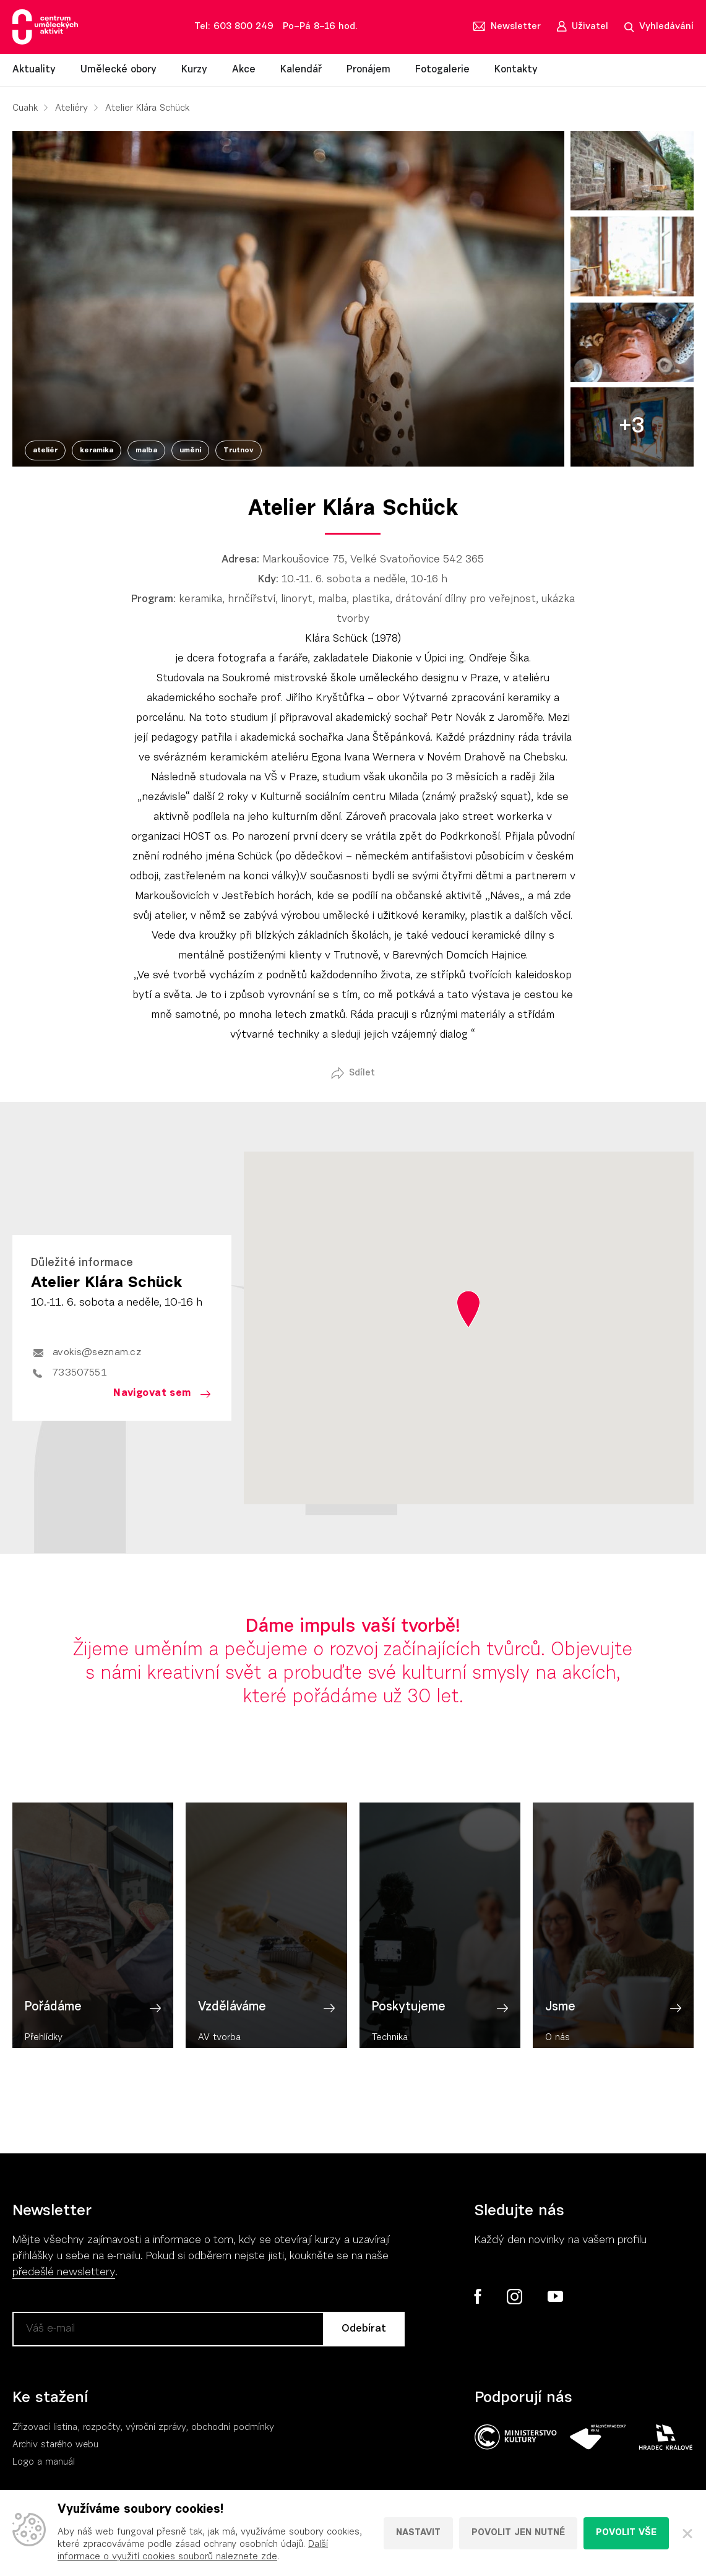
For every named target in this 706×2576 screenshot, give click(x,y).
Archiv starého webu (55, 2445)
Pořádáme (53, 2028)
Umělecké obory (118, 70)
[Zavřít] (687, 2533)
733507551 (80, 1373)
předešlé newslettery (63, 2272)
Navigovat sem (152, 1393)
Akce (244, 70)
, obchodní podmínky (230, 2427)
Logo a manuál (43, 2462)
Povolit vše (626, 2533)
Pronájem (368, 70)
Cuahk (25, 108)
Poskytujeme (409, 2028)
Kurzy (194, 70)
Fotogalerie (442, 70)
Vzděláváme (232, 2028)
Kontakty (516, 70)
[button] (468, 1309)
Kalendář (301, 70)
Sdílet (362, 1073)
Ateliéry (71, 108)
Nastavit (418, 2533)
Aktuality (34, 70)
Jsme (560, 2028)
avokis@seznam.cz (97, 1353)
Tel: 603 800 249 (233, 27)
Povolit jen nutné (518, 2533)
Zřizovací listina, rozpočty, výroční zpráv (96, 2427)
